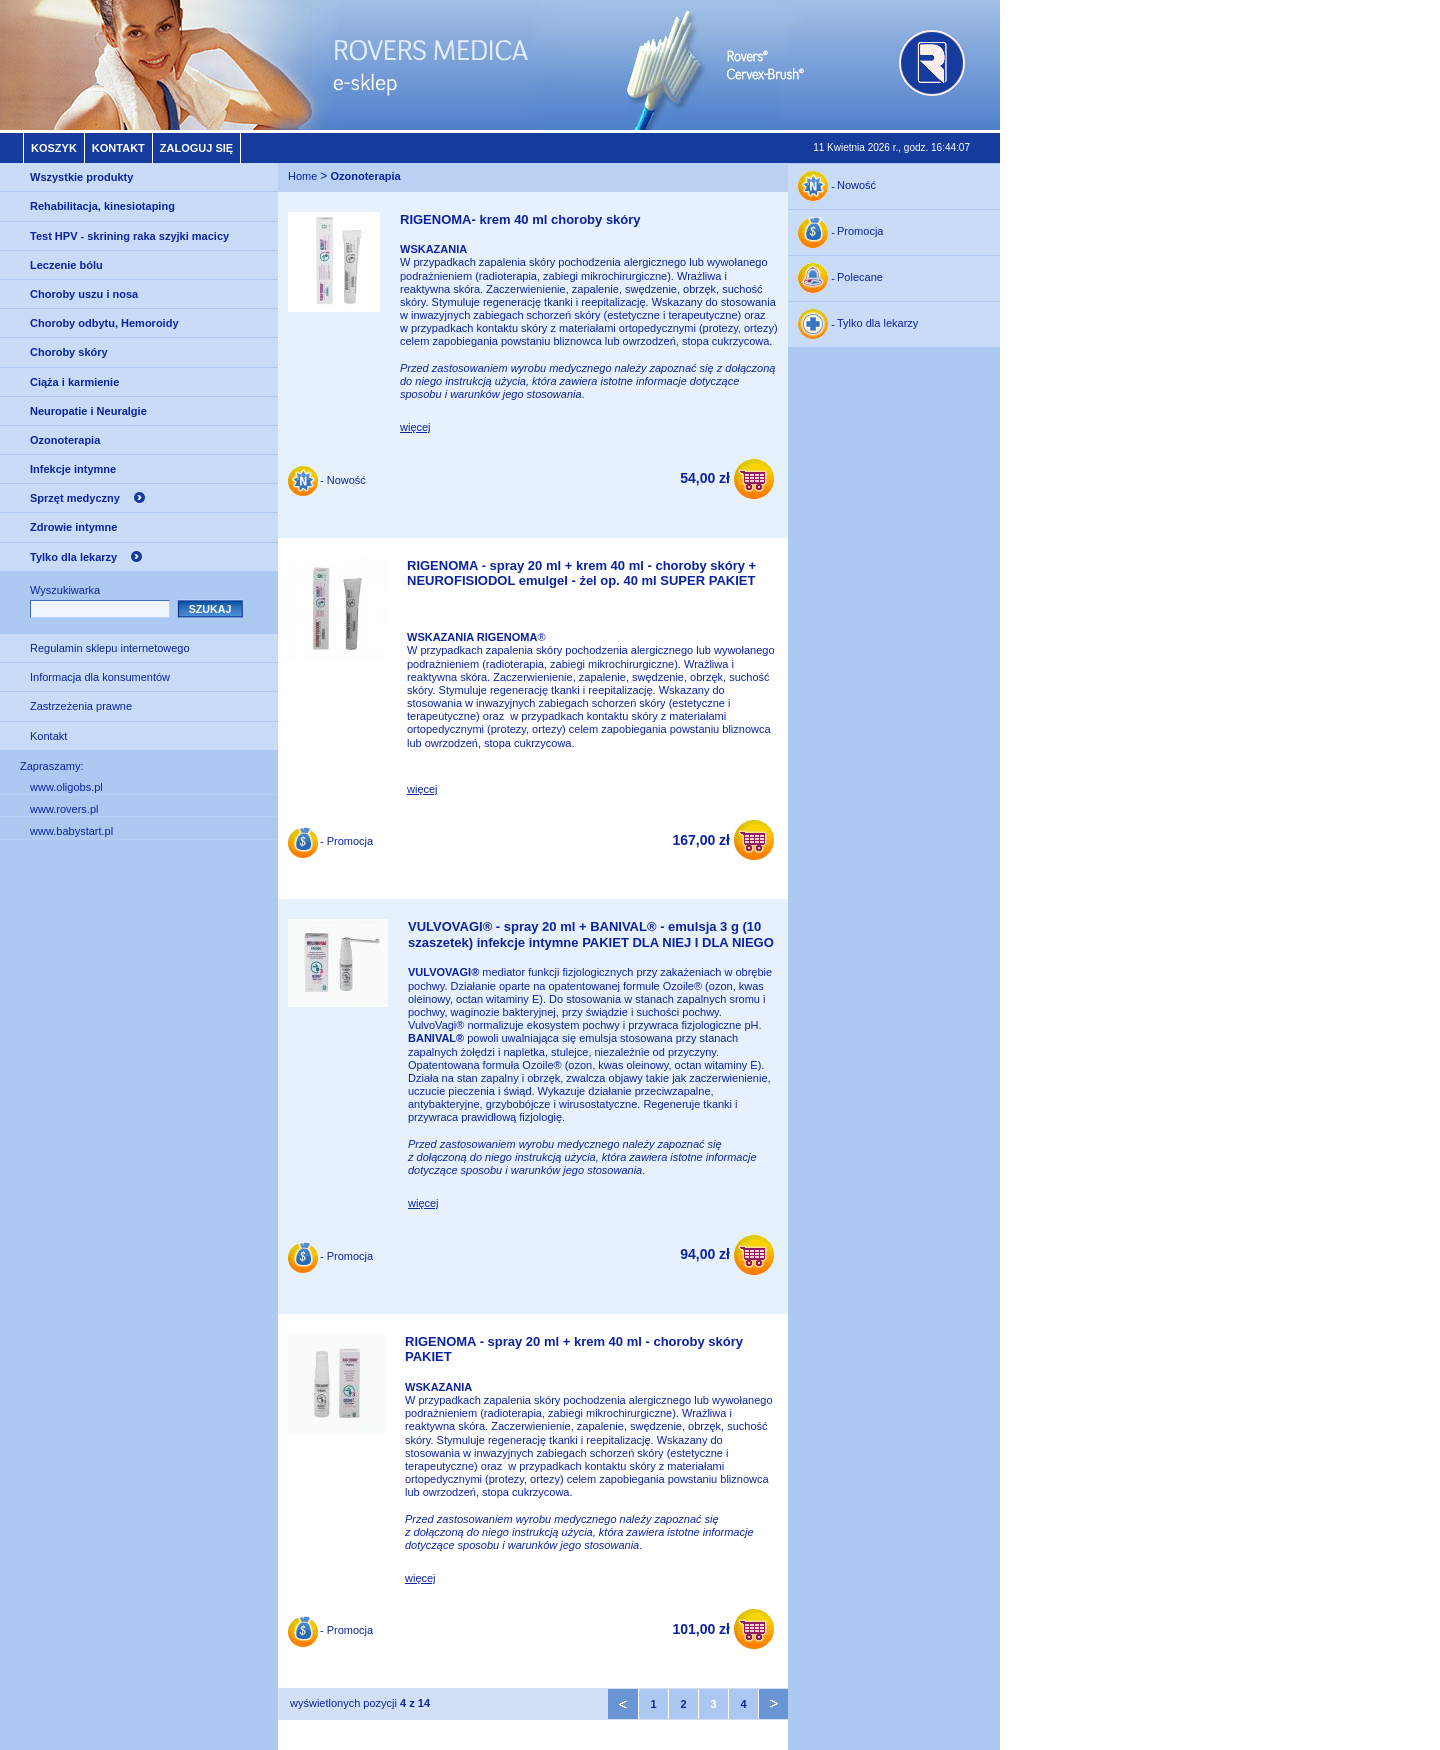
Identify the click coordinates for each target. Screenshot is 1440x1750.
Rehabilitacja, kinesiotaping (102, 206)
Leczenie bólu (66, 265)
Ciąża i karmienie (74, 382)
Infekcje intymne (73, 469)
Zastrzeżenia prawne (81, 706)
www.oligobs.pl (66, 787)
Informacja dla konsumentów (100, 677)
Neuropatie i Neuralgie (88, 411)
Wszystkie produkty (81, 177)
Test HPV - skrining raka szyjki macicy (129, 236)
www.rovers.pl (64, 809)
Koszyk (54, 148)
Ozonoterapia (65, 440)
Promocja (860, 232)
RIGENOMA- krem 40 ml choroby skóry (520, 219)
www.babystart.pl (71, 831)
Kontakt (118, 148)
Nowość (856, 186)
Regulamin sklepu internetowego (110, 648)
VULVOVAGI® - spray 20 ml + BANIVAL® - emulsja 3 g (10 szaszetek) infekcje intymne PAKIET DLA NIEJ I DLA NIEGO (591, 934)
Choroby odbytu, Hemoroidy (104, 323)
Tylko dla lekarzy (73, 557)
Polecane (860, 278)
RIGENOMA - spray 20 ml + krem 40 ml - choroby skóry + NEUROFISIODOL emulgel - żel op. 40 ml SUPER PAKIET (581, 573)
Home (302, 176)
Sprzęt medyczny (75, 498)
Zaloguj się (196, 148)
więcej (415, 427)
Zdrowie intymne (73, 527)
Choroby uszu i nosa (84, 294)
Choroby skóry (69, 352)
